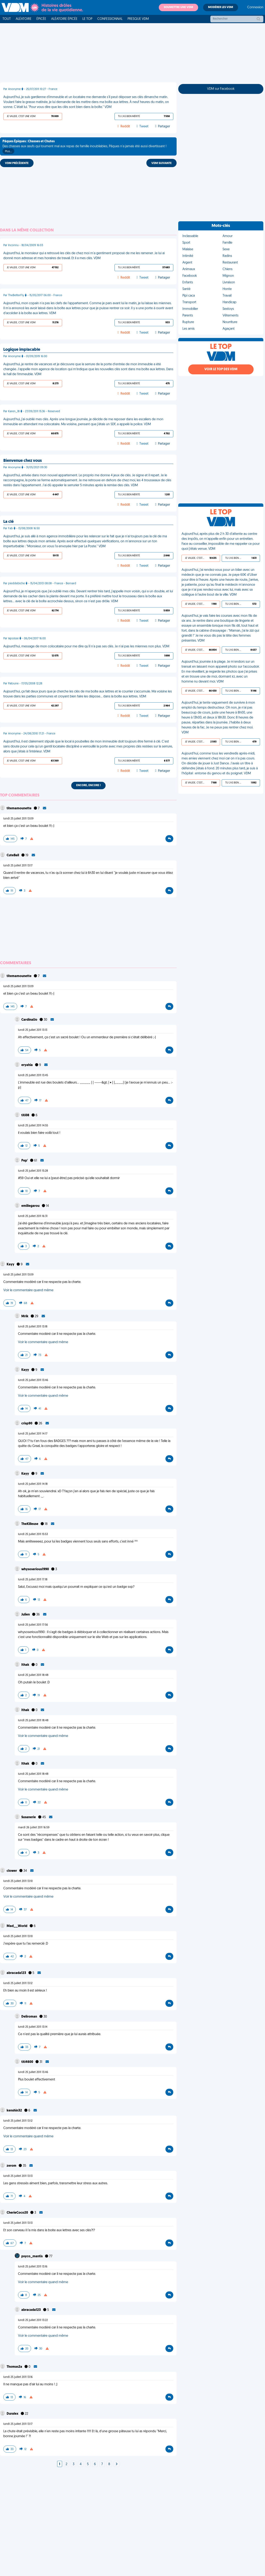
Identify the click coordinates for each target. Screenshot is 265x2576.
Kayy (11, 1264)
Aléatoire (23, 19)
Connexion (255, 7)
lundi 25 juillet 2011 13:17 (18, 865)
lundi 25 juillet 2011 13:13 (32, 1030)
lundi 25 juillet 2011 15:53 (33, 1534)
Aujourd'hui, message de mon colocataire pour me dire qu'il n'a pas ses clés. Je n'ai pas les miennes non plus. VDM (86, 646)
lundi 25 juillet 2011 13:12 (18, 1983)
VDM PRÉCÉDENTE (17, 163)
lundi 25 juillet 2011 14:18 (33, 1484)
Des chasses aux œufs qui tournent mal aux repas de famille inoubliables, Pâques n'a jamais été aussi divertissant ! (84, 147)
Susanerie (28, 1817)
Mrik (25, 1316)
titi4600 (27, 2062)
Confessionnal (110, 19)
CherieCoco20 (18, 2212)
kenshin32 (15, 2110)
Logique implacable (21, 350)
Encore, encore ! (88, 785)
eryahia (27, 1065)
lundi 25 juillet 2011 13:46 (33, 1380)
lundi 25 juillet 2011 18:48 (33, 1675)
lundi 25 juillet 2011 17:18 (32, 1579)
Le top (87, 19)
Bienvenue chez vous (22, 461)
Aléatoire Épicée (64, 19)
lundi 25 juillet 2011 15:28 (33, 1170)
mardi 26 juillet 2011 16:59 (33, 1827)
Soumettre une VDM (178, 7)
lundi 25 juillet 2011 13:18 (32, 1326)
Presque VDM (138, 19)
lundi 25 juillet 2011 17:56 (33, 1624)
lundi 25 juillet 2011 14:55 (33, 1125)
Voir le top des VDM (220, 369)
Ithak (25, 1665)
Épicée (41, 19)
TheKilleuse (30, 1524)
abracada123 (17, 1973)
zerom (12, 2166)
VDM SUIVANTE (161, 163)
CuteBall (13, 855)
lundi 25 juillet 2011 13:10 (18, 1881)
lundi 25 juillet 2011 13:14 (32, 2027)
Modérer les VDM (220, 7)
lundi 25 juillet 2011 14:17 (32, 1433)
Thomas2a (15, 2367)
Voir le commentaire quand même (28, 1290)
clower (12, 1871)
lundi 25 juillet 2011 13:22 (33, 2320)
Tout (6, 19)
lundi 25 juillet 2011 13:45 (33, 1075)
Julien (25, 1614)
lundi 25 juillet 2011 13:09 (18, 818)
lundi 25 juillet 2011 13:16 (32, 2266)
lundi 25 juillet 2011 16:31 (32, 1216)
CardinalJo (29, 1020)
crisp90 (27, 1423)
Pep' (24, 1160)
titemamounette (19, 808)
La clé (8, 522)
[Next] (116, 2464)
